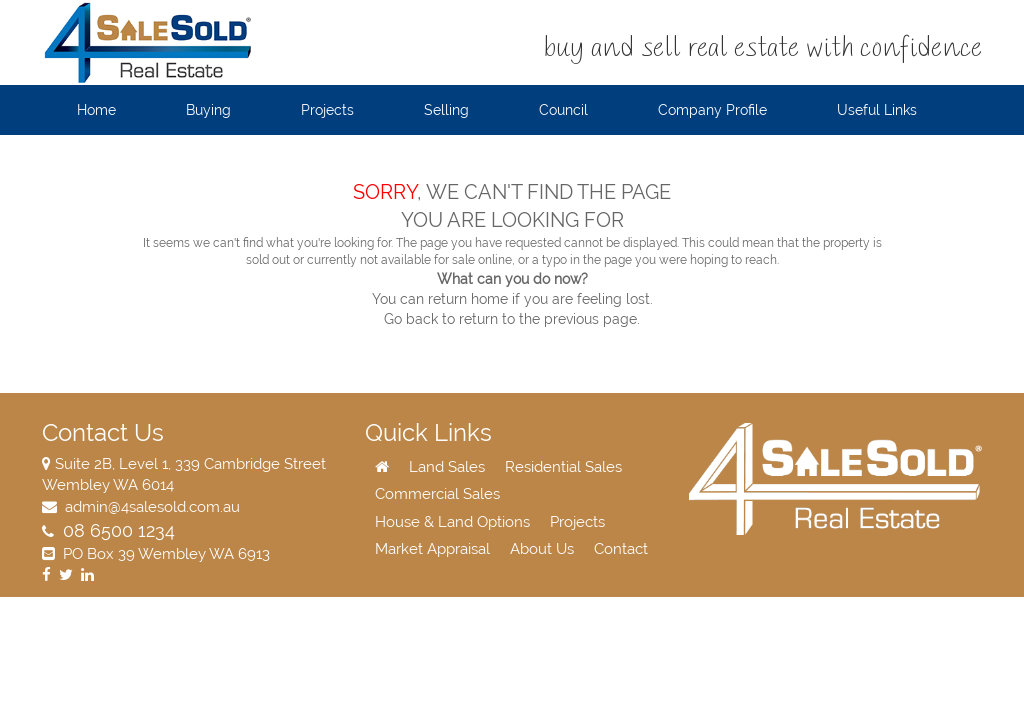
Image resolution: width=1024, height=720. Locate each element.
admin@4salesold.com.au (150, 507)
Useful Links (877, 110)
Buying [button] (208, 110)
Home (96, 110)
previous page (590, 319)
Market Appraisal (432, 549)
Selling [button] (446, 110)
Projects (577, 522)
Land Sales (447, 467)
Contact (621, 549)
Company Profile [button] (712, 110)
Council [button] (563, 110)
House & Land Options (452, 522)
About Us (542, 549)
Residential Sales (563, 467)
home (489, 299)
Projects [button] (327, 110)
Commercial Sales (437, 494)
